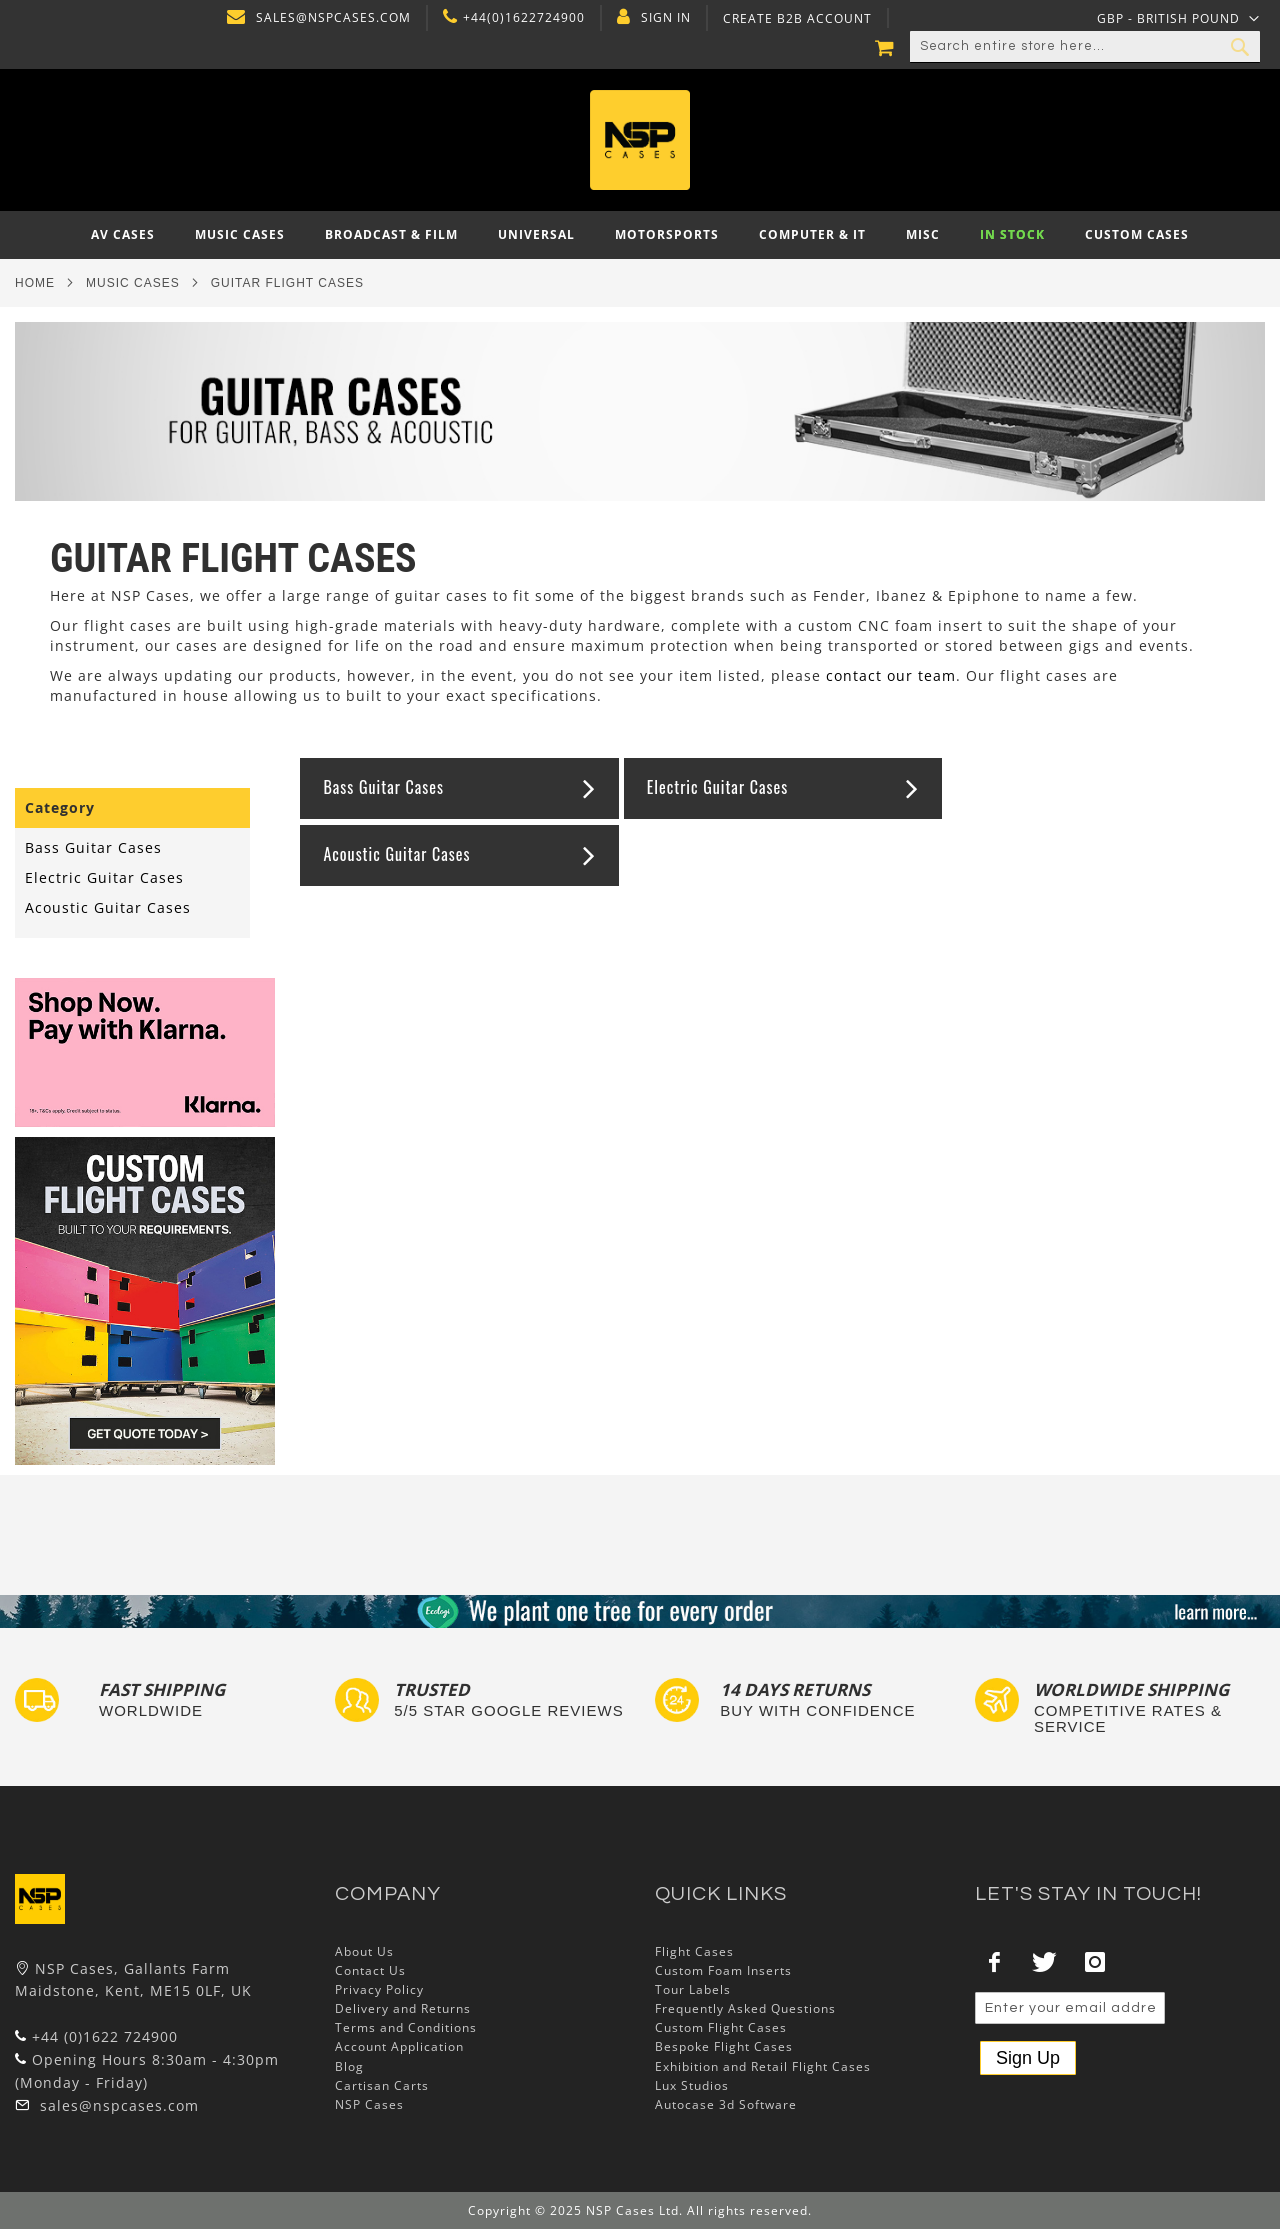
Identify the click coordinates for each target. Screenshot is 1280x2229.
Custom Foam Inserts (723, 1970)
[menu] (640, 235)
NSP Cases (369, 2104)
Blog (349, 2066)
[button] (1178, 18)
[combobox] (1085, 47)
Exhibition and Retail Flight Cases (763, 2066)
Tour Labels (693, 1989)
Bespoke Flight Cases (724, 2046)
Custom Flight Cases (721, 2027)
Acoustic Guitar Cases (396, 854)
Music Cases (133, 283)
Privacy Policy (379, 1989)
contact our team (891, 675)
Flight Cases (694, 1951)
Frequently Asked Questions (745, 2008)
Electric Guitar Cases (717, 787)
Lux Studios (692, 2085)
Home (35, 283)
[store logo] (640, 140)
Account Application (399, 2046)
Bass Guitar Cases (383, 787)
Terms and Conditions (406, 2027)
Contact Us (370, 1970)
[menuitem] (123, 235)
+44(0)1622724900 (522, 18)
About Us (364, 1951)
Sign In (664, 18)
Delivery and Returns (403, 2008)
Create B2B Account (795, 19)
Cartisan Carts (382, 2085)
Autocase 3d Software (726, 2104)
